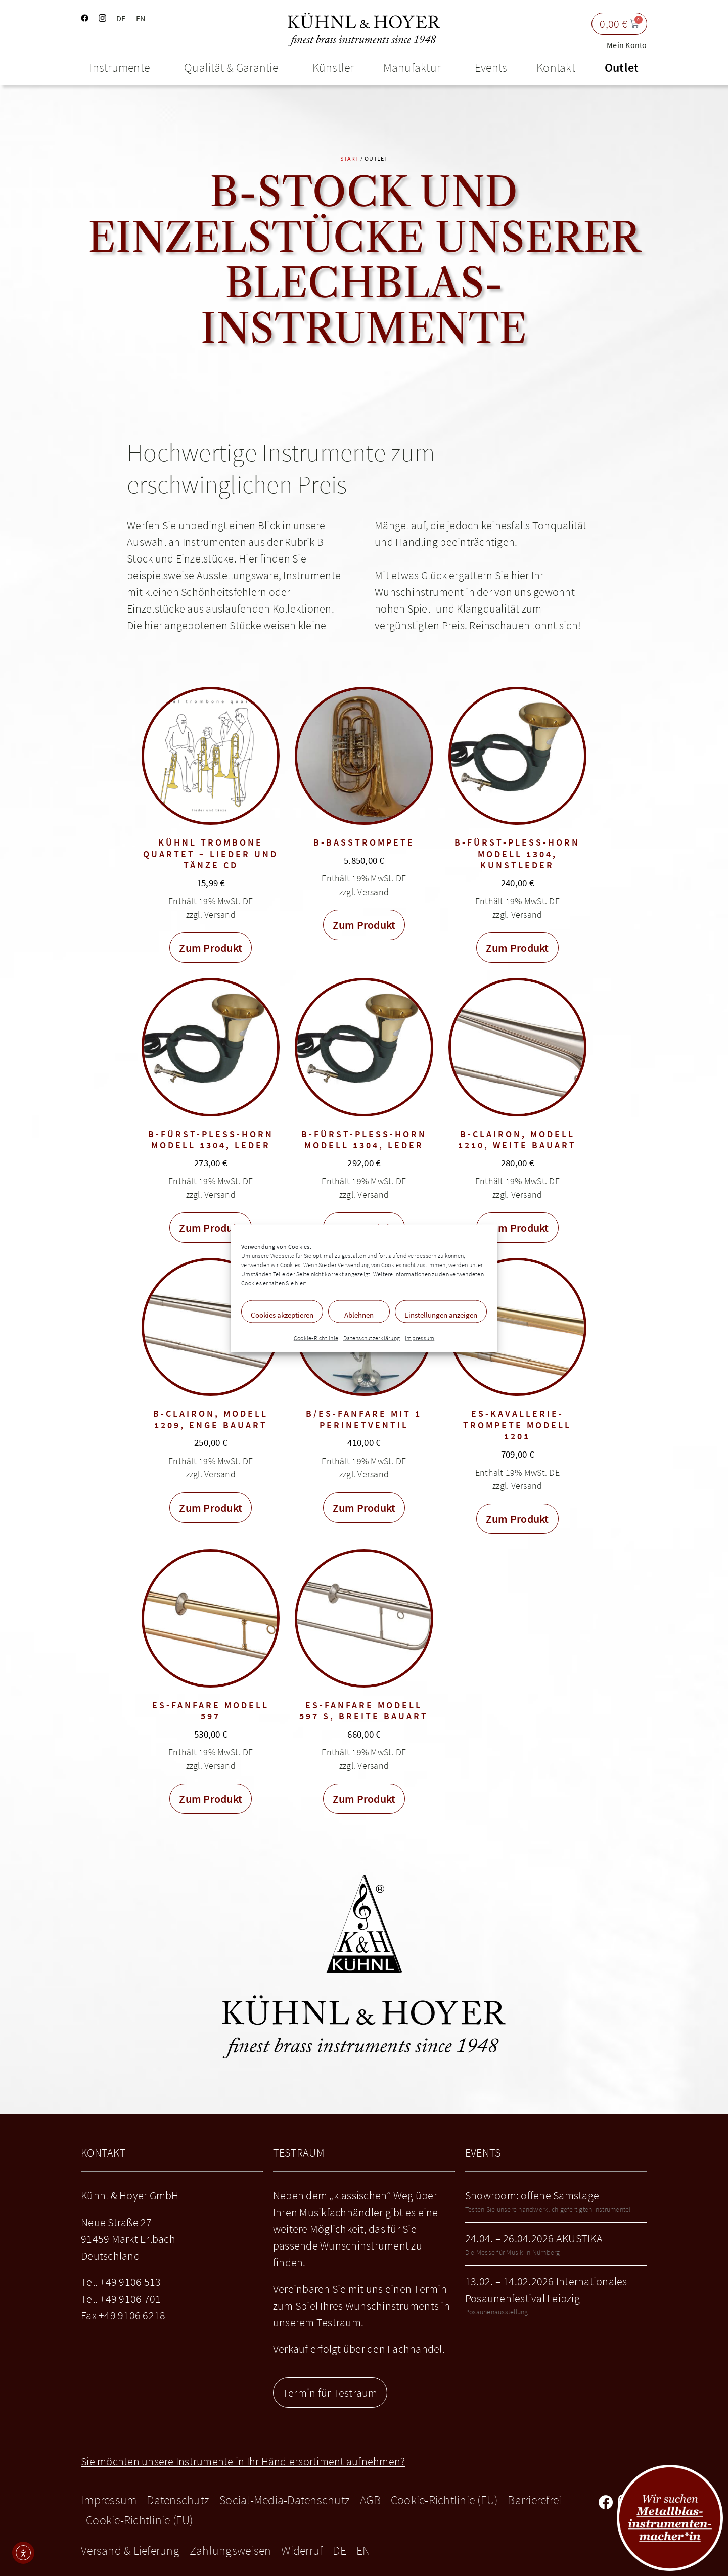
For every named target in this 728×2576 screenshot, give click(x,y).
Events (491, 67)
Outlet (622, 67)
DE (121, 18)
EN (141, 18)
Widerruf (302, 2550)
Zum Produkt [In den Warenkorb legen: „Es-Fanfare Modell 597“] (210, 1799)
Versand (220, 914)
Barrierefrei (534, 2500)
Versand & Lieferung (130, 2550)
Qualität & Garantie (233, 67)
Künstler (333, 67)
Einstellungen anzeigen (440, 1314)
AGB (370, 2500)
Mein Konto (627, 45)
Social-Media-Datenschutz (284, 2500)
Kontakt (555, 67)
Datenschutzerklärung (371, 1337)
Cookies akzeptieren (282, 1314)
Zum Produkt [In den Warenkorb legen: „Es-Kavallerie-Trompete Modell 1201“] (517, 1519)
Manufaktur (414, 67)
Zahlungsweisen (230, 2550)
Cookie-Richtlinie (316, 1337)
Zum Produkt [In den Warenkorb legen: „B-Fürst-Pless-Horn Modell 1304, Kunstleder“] (517, 948)
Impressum (419, 1337)
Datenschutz (178, 2500)
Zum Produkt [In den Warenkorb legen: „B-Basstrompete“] (364, 925)
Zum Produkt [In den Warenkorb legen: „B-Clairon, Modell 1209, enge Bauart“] (210, 1508)
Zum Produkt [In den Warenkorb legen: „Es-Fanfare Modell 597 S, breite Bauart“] (364, 1799)
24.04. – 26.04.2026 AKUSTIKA (534, 2238)
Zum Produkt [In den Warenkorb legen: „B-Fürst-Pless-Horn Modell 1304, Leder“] (210, 1228)
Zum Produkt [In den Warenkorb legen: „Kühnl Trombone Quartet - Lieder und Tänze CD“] (210, 948)
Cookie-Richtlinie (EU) (444, 2500)
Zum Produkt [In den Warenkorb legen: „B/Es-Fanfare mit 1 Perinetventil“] (364, 1508)
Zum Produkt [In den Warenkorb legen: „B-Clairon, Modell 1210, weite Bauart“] (517, 1228)
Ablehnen (359, 1314)
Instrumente (122, 67)
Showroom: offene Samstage (532, 2195)
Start (349, 158)
